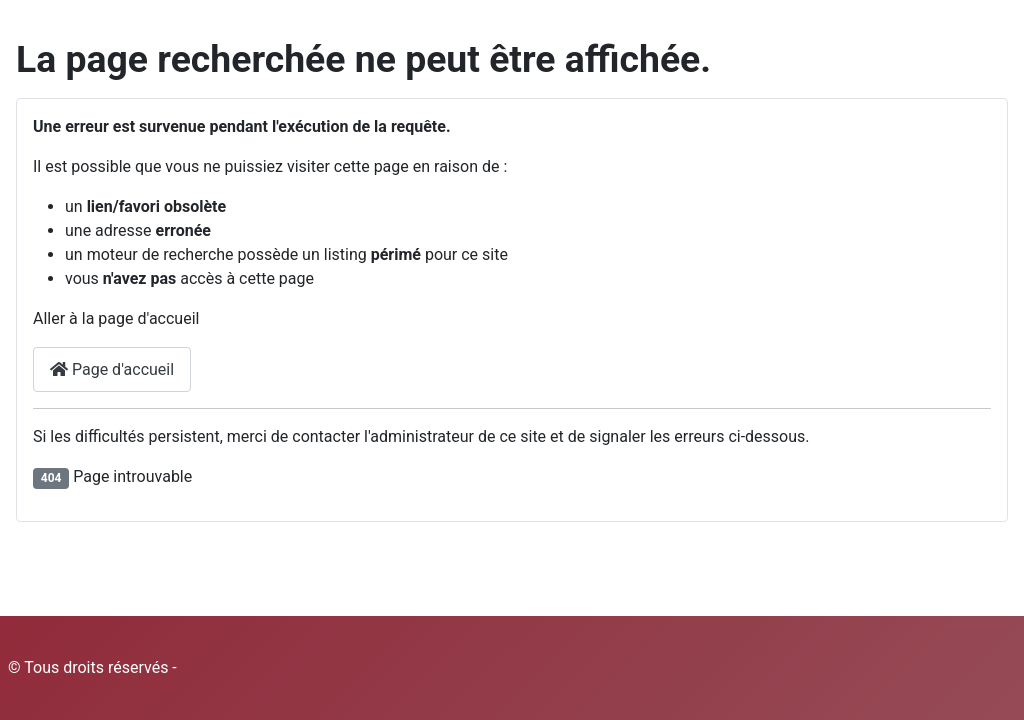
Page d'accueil (112, 369)
